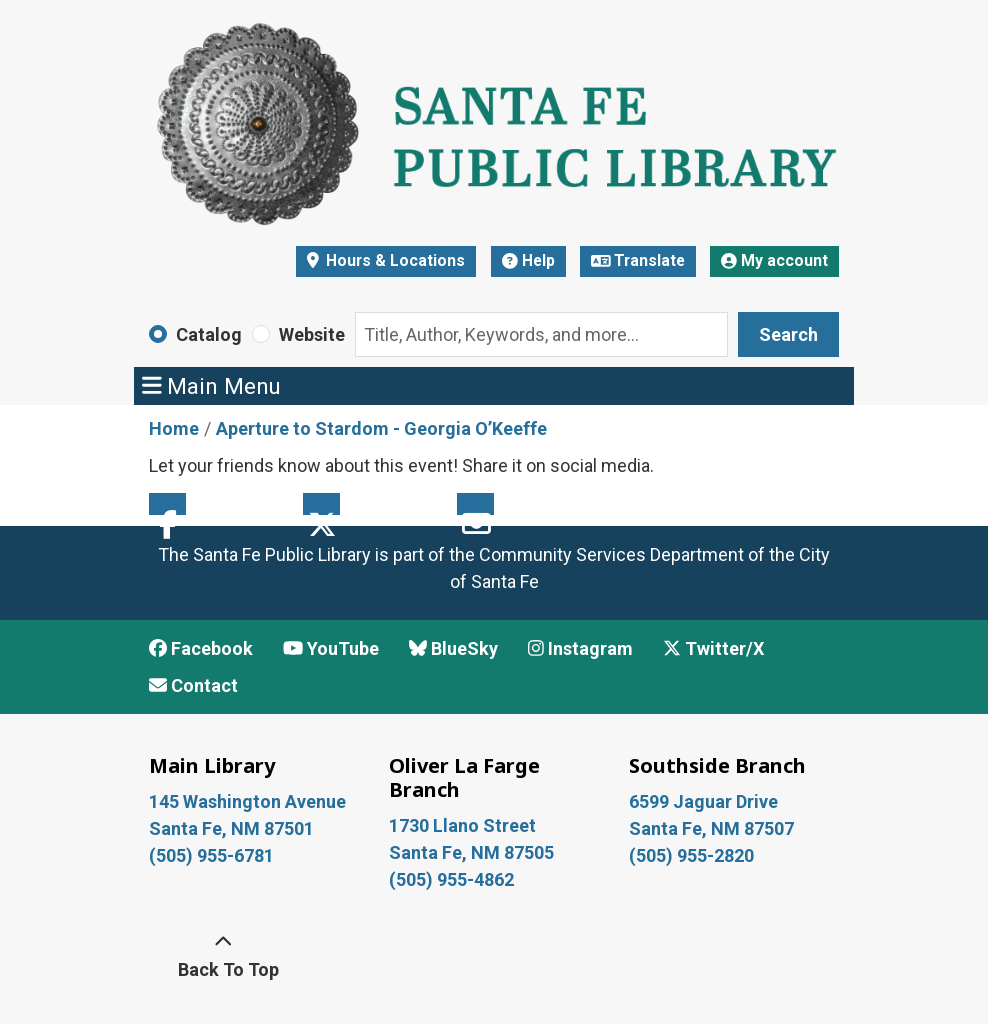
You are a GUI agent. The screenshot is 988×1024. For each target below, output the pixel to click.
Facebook (167, 504)
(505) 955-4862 (451, 879)
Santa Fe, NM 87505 (473, 852)
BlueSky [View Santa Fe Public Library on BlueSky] (453, 648)
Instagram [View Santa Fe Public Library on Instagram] (580, 648)
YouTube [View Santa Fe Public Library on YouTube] (331, 648)
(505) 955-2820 (691, 855)
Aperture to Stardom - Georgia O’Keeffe (381, 428)
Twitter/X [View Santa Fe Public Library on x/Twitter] (713, 648)
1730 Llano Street (462, 825)
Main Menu (212, 385)
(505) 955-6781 (213, 855)
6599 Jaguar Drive (703, 801)
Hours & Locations (393, 260)
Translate (638, 260)
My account (774, 260)
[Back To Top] (223, 956)
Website (312, 334)
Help (528, 260)
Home (174, 428)
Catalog (209, 334)
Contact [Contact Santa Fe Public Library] (193, 685)
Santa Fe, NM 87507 (713, 828)
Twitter (321, 504)
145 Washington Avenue (247, 801)
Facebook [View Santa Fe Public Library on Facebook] (201, 648)
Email (475, 504)
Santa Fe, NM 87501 (233, 828)
